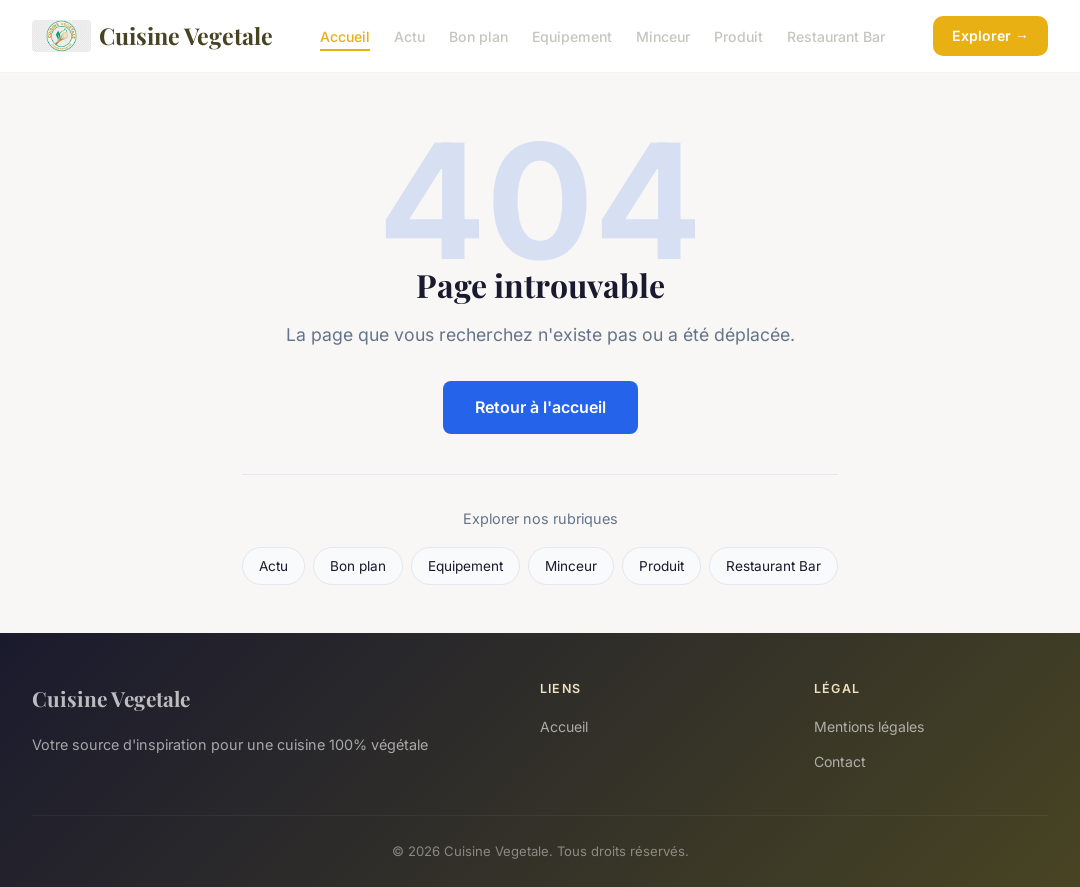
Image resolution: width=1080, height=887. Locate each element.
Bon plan (478, 35)
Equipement (572, 35)
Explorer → (990, 35)
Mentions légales (869, 726)
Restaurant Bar (836, 35)
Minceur (663, 35)
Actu (409, 35)
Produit (738, 35)
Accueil (345, 35)
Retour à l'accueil (540, 407)
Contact (840, 761)
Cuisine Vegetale (152, 36)
